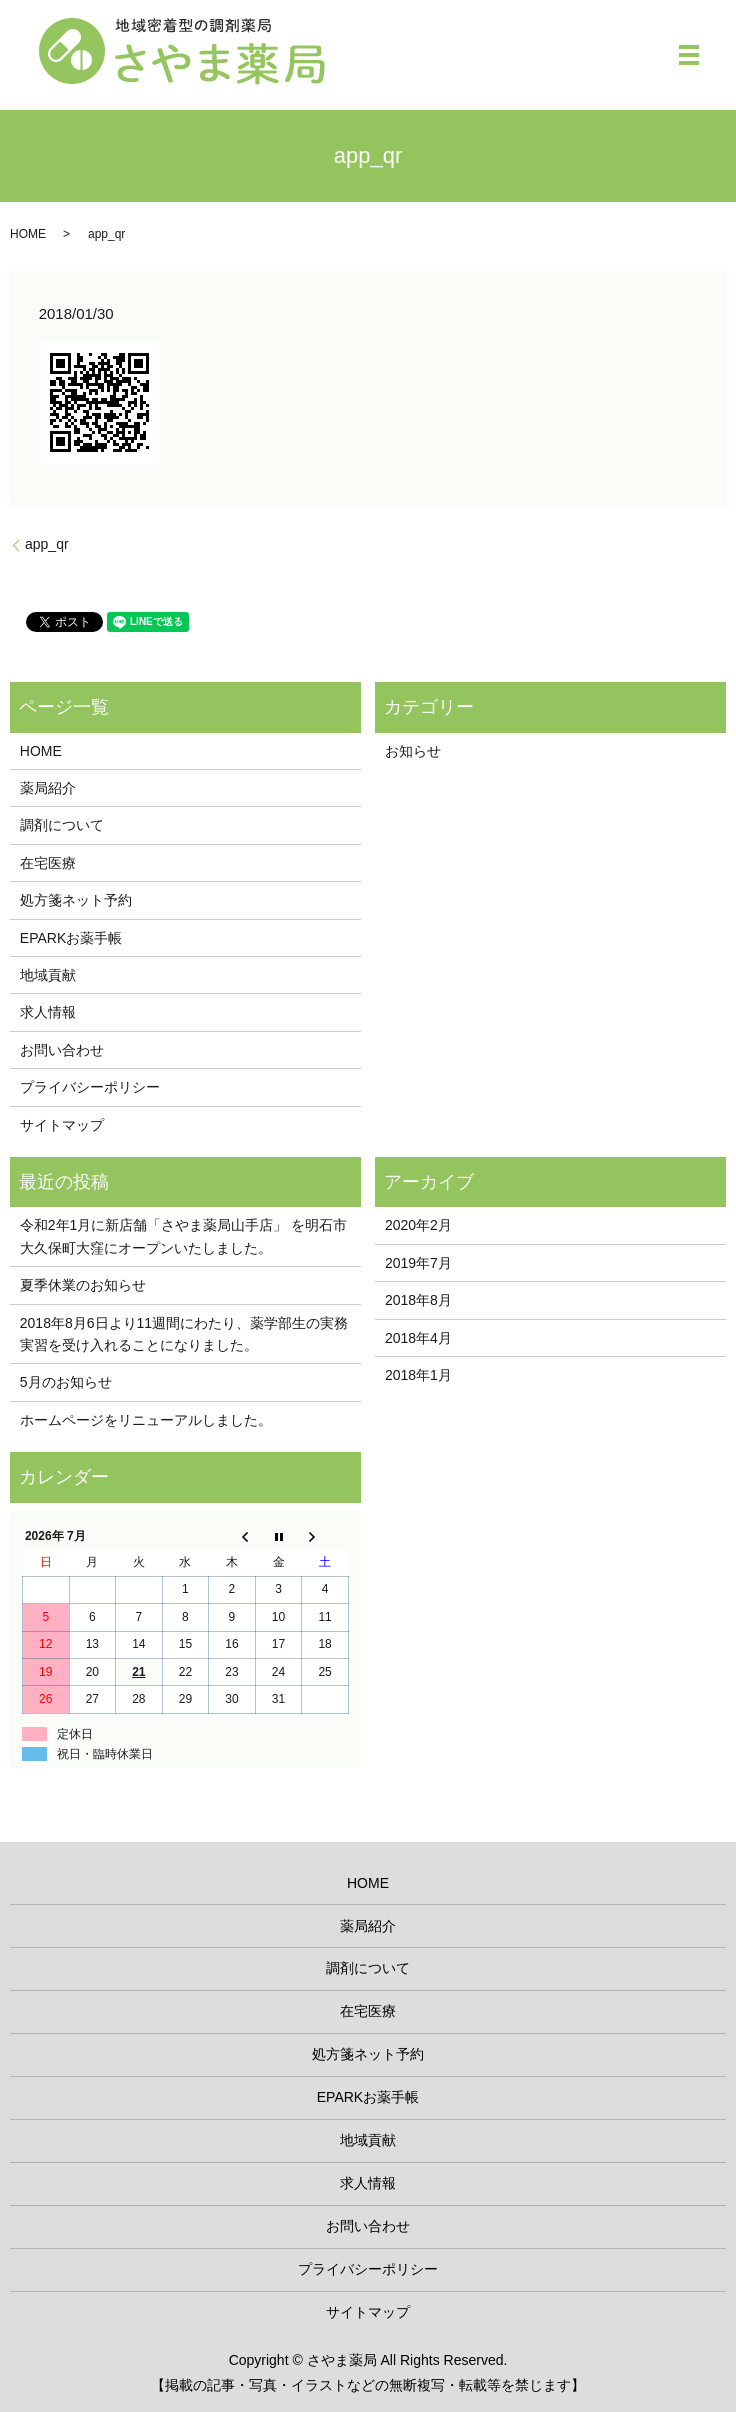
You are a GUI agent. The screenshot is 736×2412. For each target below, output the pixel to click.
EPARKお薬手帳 (71, 938)
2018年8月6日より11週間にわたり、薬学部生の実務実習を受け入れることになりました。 (184, 1334)
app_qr (47, 544)
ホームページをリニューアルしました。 (146, 1420)
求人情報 (48, 1012)
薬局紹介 (48, 788)
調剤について (62, 825)
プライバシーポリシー (90, 1087)
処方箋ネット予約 (76, 900)
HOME (28, 234)
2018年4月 (418, 1338)
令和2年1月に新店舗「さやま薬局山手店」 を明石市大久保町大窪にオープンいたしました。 (183, 1236)
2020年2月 (418, 1225)
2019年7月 (418, 1263)
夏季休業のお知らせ (83, 1285)
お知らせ (413, 751)
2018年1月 (418, 1375)
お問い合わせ (62, 1050)
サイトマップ (62, 1125)
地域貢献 (48, 975)
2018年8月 (418, 1300)
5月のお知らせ (66, 1382)
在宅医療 (48, 863)
